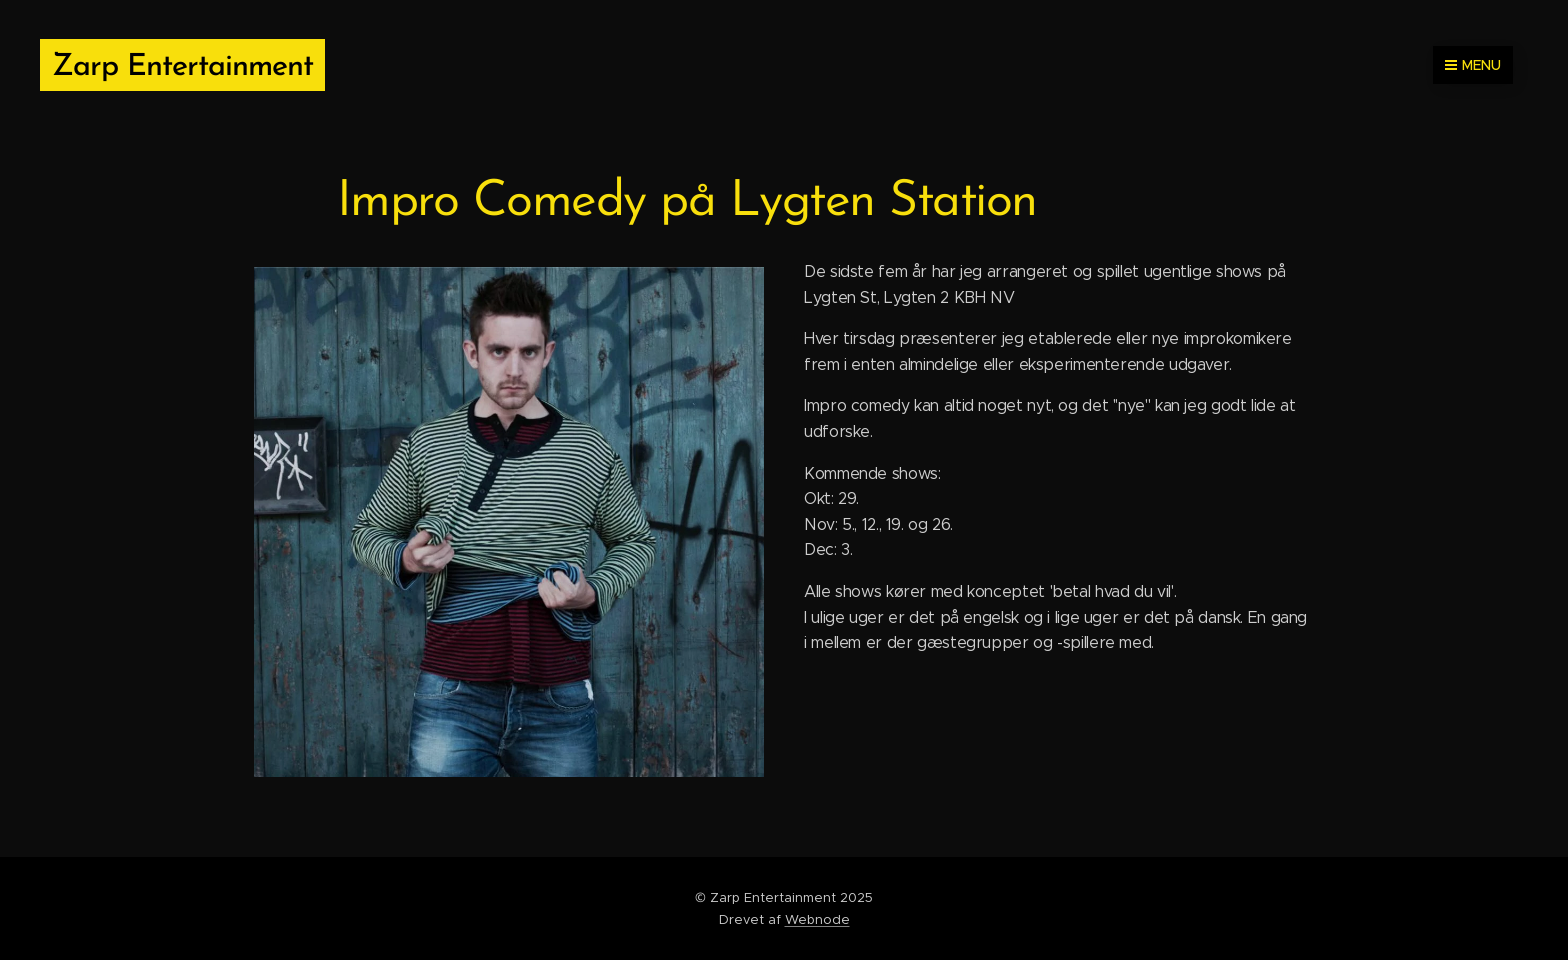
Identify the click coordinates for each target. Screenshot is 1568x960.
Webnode (817, 919)
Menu (1473, 65)
